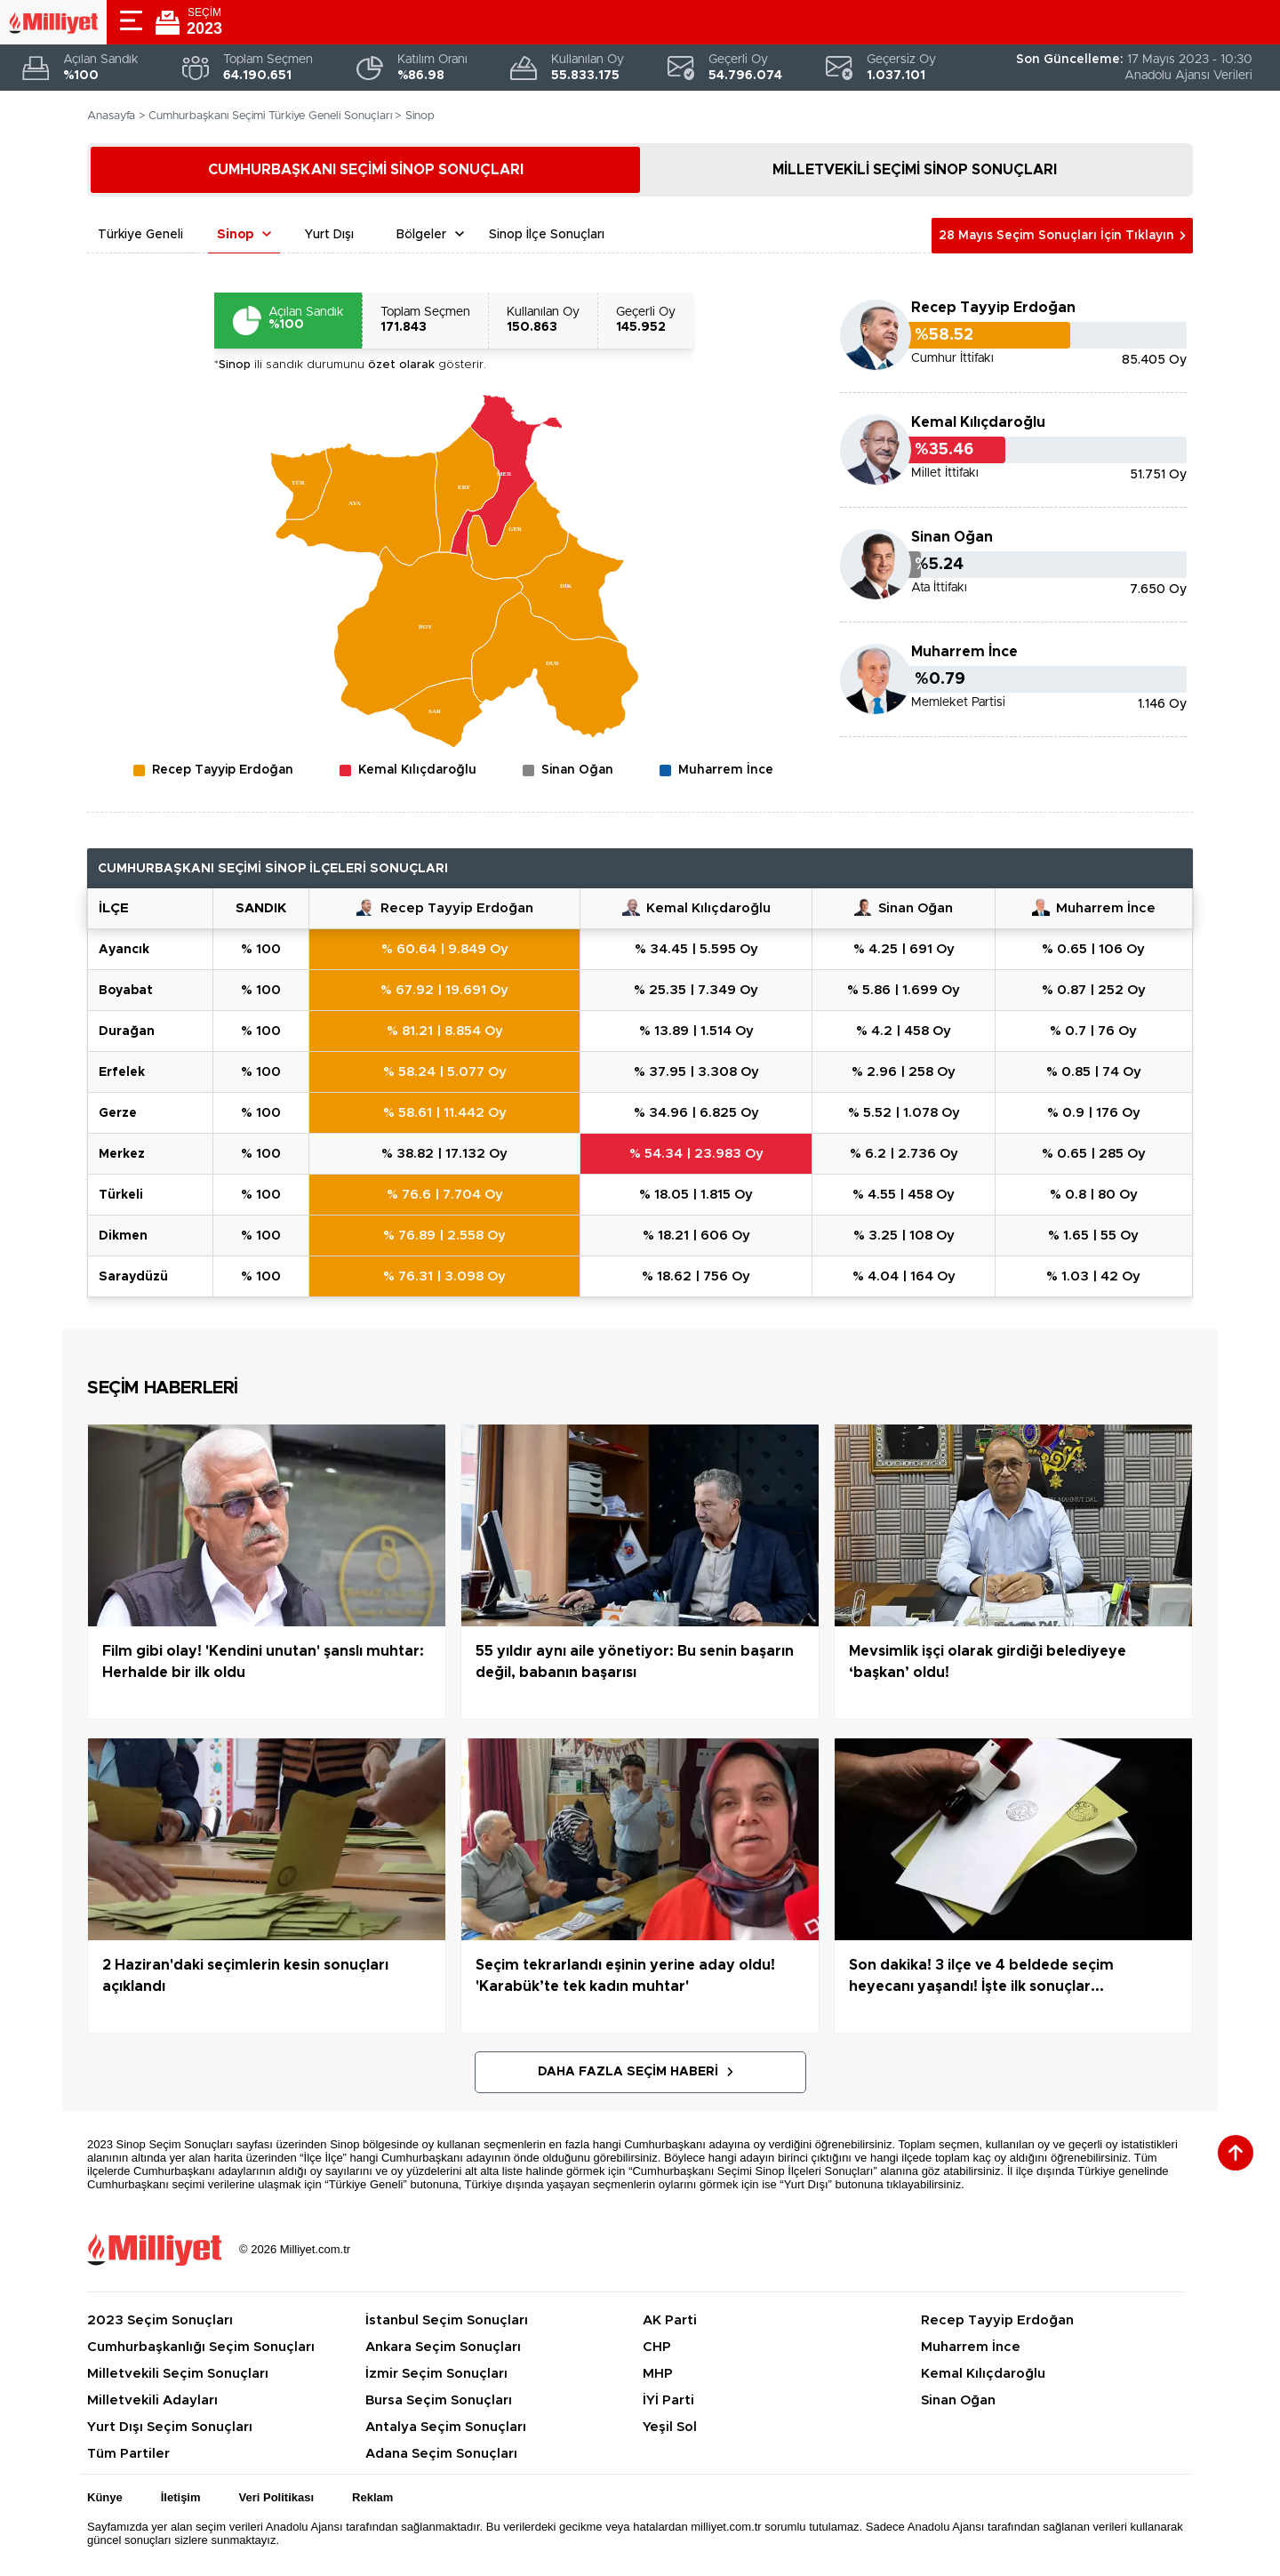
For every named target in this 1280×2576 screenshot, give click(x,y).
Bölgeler (421, 235)
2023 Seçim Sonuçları (160, 2320)
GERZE (118, 1113)
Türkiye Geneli (140, 235)
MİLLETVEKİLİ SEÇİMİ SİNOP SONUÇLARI (914, 170)
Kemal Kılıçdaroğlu (978, 422)
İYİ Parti (668, 2400)
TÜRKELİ (121, 1195)
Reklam (372, 2497)
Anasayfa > (116, 116)
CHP (657, 2347)
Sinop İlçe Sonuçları (546, 235)
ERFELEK (122, 1072)
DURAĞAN (127, 1031)
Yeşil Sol (670, 2427)
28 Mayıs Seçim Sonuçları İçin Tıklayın (1056, 235)
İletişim (181, 2497)
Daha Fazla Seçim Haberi (628, 2072)
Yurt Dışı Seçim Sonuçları (169, 2427)
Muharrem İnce (964, 652)
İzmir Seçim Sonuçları (436, 2373)
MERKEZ (122, 1154)
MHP (658, 2373)
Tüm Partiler (128, 2453)
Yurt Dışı (329, 235)
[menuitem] (570, 587)
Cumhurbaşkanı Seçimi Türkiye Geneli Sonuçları (270, 116)
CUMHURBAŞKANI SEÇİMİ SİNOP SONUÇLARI (366, 170)
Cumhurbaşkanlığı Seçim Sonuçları (201, 2347)
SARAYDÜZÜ (133, 1277)
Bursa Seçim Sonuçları (438, 2400)
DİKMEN (123, 1236)
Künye (105, 2497)
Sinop (235, 235)
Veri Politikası (277, 2497)
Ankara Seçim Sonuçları (443, 2347)
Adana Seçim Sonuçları (441, 2453)
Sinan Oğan (952, 537)
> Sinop (415, 116)
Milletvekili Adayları (152, 2400)
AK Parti (670, 2320)
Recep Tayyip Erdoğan (993, 308)
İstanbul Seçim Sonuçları (446, 2320)
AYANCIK (124, 949)
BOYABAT (126, 990)
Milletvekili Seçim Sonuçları (177, 2373)
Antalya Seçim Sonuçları (445, 2427)
